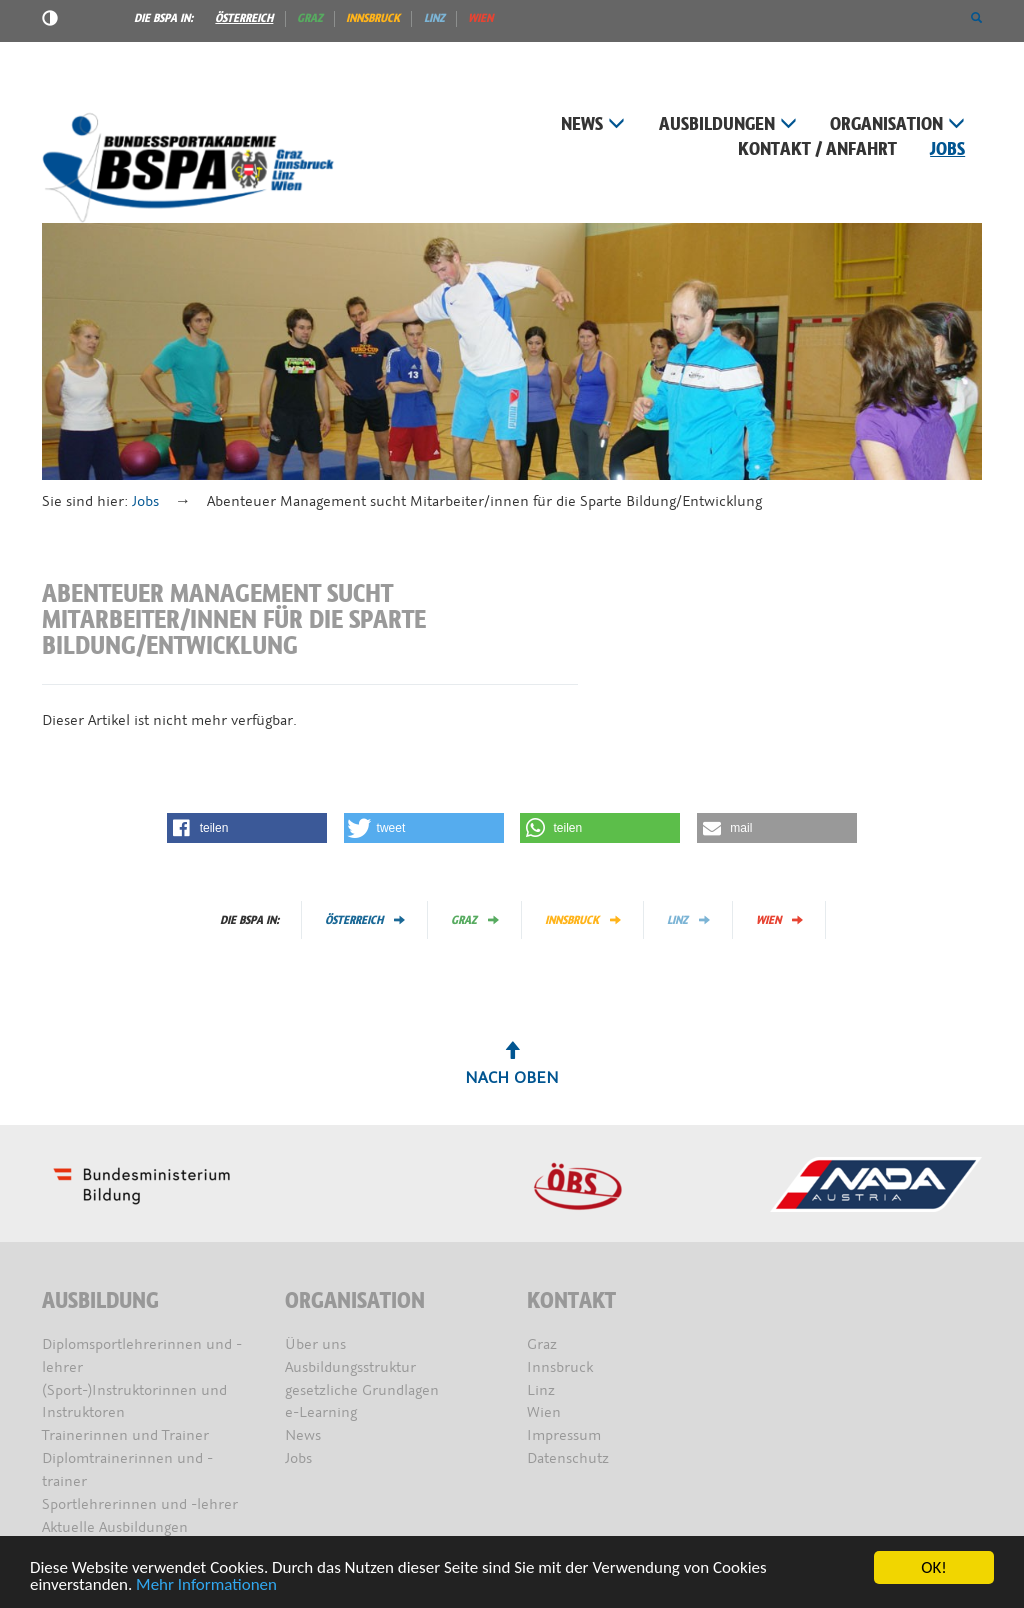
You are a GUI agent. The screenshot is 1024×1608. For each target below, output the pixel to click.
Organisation (897, 124)
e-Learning (321, 1412)
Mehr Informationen (206, 1586)
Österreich (244, 18)
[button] (976, 18)
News (593, 124)
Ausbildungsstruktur (350, 1367)
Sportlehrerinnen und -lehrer (140, 1504)
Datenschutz (568, 1458)
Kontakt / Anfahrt (817, 149)
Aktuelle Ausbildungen (115, 1527)
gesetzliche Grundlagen (362, 1390)
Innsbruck (373, 18)
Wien (480, 18)
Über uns (315, 1344)
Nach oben (512, 1065)
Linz (434, 18)
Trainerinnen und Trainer (125, 1435)
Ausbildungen (728, 124)
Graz (310, 18)
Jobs (947, 149)
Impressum (564, 1435)
